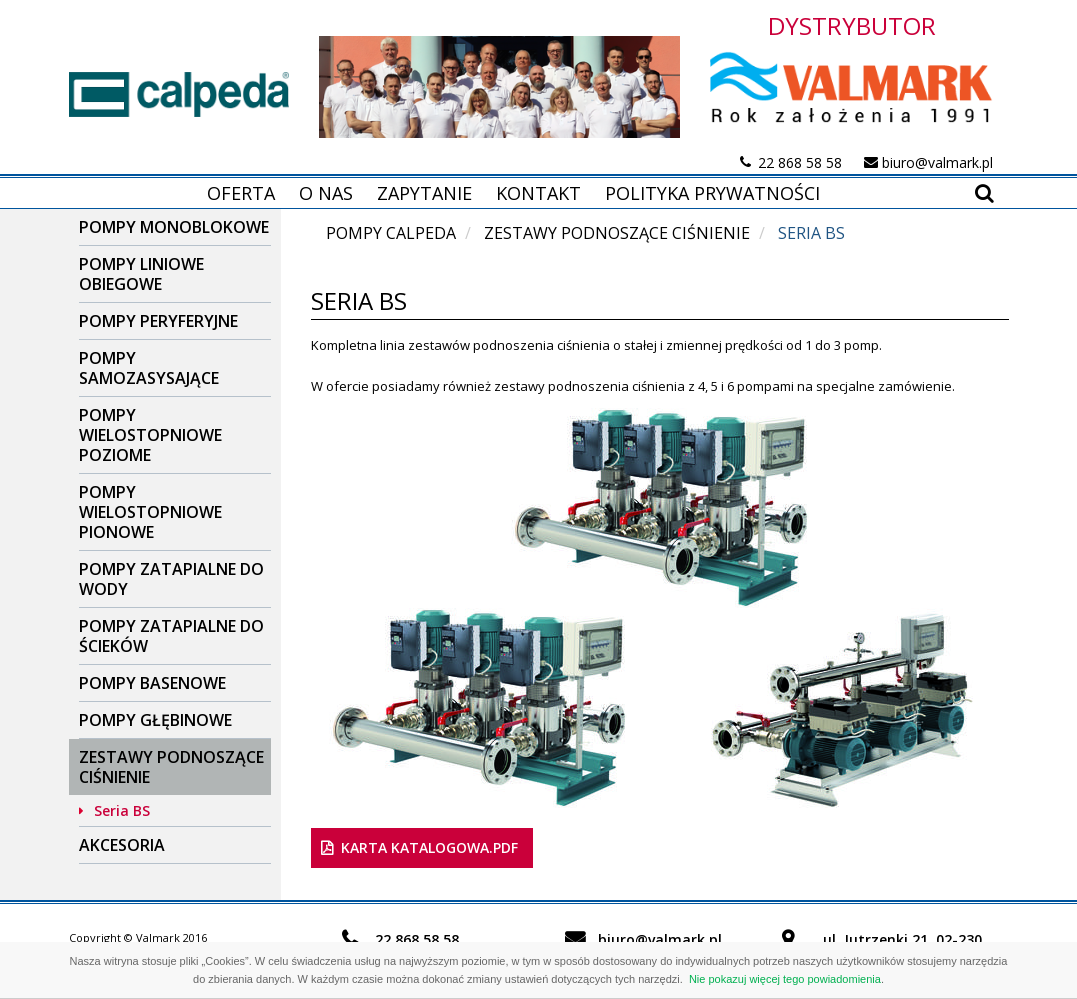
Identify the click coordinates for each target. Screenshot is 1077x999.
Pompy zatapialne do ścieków (171, 636)
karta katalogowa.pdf (429, 847)
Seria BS (122, 810)
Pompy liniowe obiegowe (141, 274)
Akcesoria (122, 845)
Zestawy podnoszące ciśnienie (171, 767)
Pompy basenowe (152, 683)
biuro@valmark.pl (937, 162)
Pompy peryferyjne (158, 321)
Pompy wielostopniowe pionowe (150, 512)
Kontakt (538, 193)
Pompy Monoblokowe (174, 227)
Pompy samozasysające (149, 368)
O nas (326, 193)
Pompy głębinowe (155, 720)
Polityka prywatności (712, 193)
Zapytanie (424, 193)
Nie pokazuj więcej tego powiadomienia (785, 979)
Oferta (241, 193)
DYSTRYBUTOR (852, 25)
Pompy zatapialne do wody (171, 579)
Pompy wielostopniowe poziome (150, 435)
